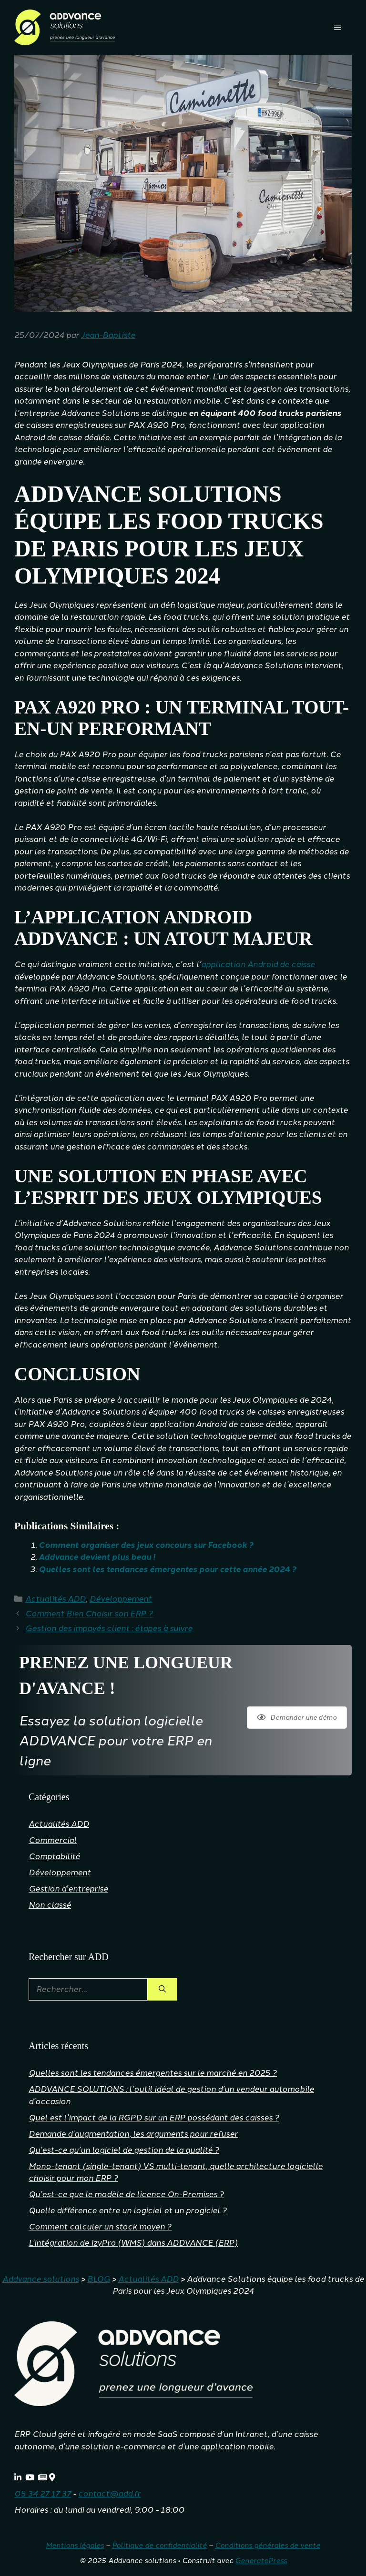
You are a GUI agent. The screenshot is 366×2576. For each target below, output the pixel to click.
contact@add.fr (109, 2493)
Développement (121, 1599)
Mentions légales (75, 2545)
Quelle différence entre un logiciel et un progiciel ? (128, 2210)
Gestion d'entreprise (68, 1888)
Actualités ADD (55, 1599)
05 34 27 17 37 (42, 2493)
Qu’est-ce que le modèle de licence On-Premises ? (126, 2194)
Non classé (50, 1905)
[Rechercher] (162, 1989)
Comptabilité (54, 1856)
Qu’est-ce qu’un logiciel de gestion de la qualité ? (124, 2150)
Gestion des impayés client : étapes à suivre (109, 1628)
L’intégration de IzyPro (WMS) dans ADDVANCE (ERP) (133, 2243)
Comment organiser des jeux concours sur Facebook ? (146, 1545)
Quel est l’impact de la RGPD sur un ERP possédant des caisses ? (154, 2117)
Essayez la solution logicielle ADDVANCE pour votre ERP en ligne (115, 1741)
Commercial (53, 1840)
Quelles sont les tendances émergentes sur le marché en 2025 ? (153, 2073)
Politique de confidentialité (159, 2545)
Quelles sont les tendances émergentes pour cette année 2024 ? (167, 1569)
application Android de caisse (258, 964)
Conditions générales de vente (267, 2545)
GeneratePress (261, 2560)
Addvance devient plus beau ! (97, 1557)
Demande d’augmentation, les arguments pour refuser (133, 2134)
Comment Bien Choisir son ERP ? (89, 1613)
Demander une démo (297, 1718)
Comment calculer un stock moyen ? (100, 2226)
